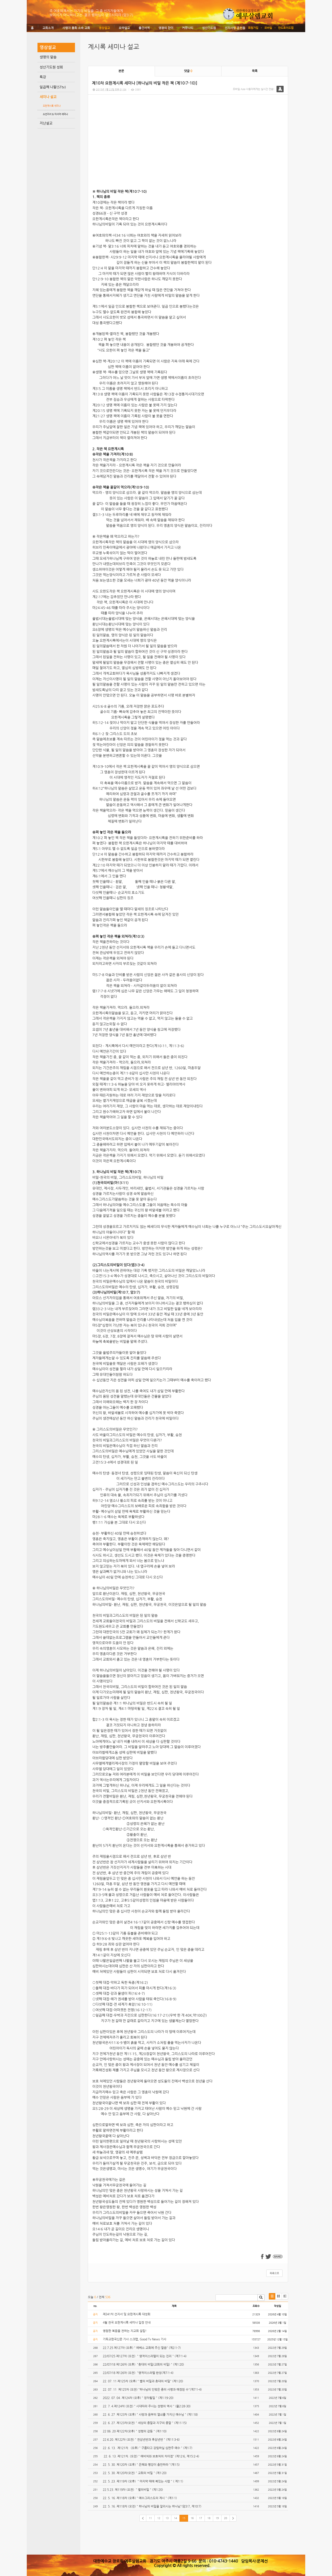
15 (183, 2518)
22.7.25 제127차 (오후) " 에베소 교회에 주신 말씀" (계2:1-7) (142, 2347)
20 (225, 2518)
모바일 (268, 27)
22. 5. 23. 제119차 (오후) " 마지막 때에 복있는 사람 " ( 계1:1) (143, 2481)
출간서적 (144, 28)
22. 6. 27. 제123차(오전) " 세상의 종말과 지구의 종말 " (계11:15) (145, 2422)
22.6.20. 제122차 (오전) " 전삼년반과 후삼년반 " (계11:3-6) (141, 2439)
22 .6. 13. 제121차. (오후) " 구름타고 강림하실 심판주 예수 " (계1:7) (147, 2448)
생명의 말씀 (48, 57)
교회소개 (48, 28)
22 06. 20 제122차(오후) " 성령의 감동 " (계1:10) (135, 2431)
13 (167, 2518)
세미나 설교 (48, 97)
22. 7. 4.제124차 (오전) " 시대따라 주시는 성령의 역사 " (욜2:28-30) (147, 2406)
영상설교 (104, 28)
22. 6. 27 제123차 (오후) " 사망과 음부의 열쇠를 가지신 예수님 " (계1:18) (150, 2414)
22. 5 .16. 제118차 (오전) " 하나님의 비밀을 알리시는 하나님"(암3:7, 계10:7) (152, 2506)
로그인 (238, 27)
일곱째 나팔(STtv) (53, 87)
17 (200, 2518)
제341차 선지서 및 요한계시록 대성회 (126, 2314)
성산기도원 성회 (51, 67)
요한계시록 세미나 (52, 105)
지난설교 (46, 123)
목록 (254, 71)
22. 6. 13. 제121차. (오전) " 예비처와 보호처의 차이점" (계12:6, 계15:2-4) (151, 2456)
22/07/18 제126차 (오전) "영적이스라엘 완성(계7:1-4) (138, 2372)
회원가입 (253, 27)
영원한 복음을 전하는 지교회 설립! (125, 2330)
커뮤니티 (187, 28)
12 (158, 2518)
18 (208, 2518)
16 (192, 2518)
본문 (121, 71)
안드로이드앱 (285, 27)
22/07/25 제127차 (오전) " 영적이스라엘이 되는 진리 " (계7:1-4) (145, 2356)
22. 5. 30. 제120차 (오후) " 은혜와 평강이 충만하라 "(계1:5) (141, 2464)
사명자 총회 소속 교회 (76, 28)
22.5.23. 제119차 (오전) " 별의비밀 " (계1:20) (133, 2489)
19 (217, 2518)
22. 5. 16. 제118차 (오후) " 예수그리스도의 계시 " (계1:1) (140, 2498)
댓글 (188, 71)
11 (150, 2518)
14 (175, 2518)
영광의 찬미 (166, 28)
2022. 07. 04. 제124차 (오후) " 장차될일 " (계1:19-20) (138, 2397)
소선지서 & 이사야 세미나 (55, 114)
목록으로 (274, 2273)
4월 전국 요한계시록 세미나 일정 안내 (127, 2322)
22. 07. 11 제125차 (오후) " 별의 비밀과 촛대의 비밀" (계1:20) (143, 2381)
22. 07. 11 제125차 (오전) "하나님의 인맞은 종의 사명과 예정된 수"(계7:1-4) (152, 2389)
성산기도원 (209, 28)
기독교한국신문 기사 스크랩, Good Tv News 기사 (134, 2339)
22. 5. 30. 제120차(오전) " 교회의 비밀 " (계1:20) (135, 2473)
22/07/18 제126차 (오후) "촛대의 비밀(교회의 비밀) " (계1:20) (143, 2364)
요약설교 (124, 28)
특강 (43, 77)
